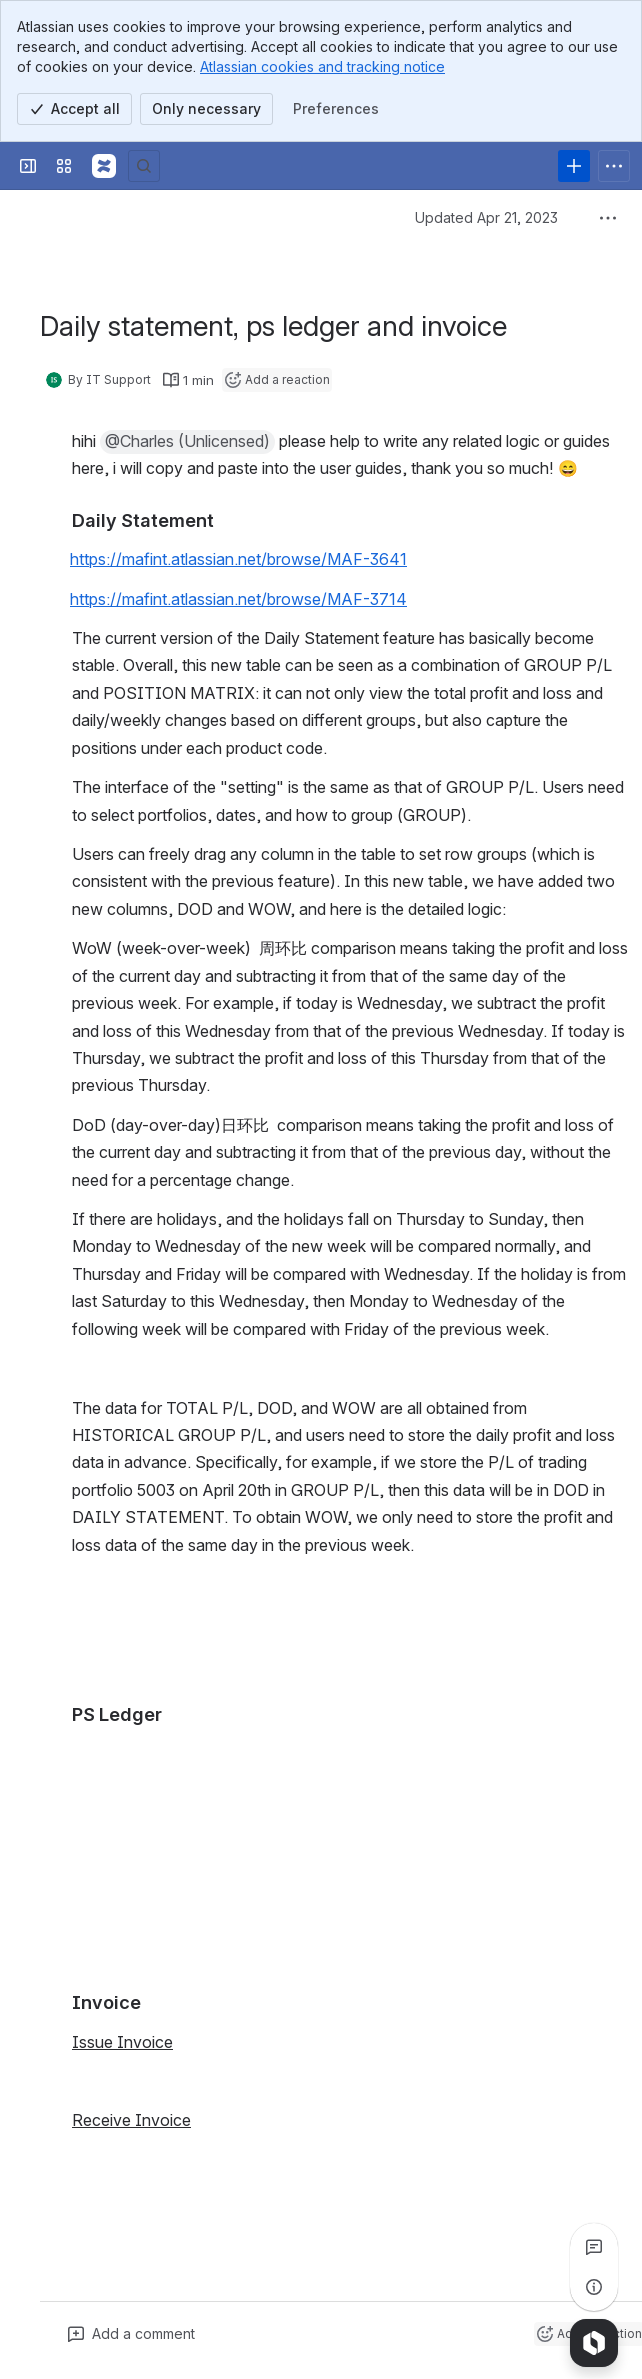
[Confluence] (104, 166)
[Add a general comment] (131, 2334)
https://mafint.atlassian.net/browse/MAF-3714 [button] (238, 599)
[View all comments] (594, 2247)
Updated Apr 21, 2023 (486, 217)
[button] (187, 442)
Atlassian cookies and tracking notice (322, 66)
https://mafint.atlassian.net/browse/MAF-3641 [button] (238, 559)
